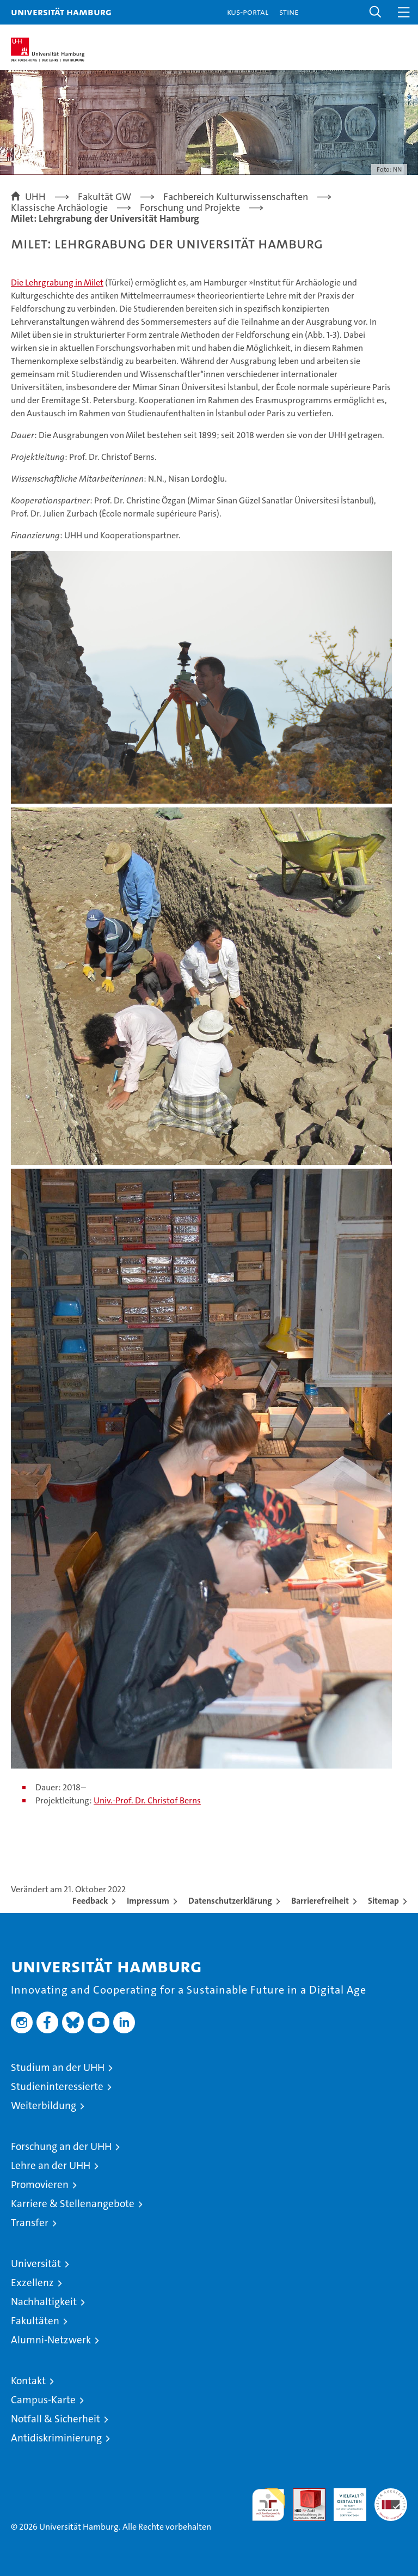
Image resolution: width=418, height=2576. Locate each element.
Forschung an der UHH (61, 2146)
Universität (36, 2263)
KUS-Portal (247, 11)
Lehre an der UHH (50, 2165)
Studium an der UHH (57, 2067)
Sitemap (383, 1900)
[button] (375, 12)
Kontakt (28, 2380)
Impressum (148, 1900)
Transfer (29, 2222)
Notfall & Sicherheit (55, 2419)
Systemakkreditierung (390, 2494)
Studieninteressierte (57, 2086)
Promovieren (40, 2184)
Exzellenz (32, 2282)
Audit (303, 2494)
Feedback (90, 1900)
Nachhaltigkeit (44, 2301)
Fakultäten (35, 2321)
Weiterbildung (43, 2105)
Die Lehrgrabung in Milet (57, 282)
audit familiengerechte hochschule (268, 2504)
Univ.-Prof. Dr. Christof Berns (147, 1800)
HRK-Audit (344, 2499)
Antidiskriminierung (56, 2438)
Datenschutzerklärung (230, 1900)
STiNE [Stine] (288, 11)
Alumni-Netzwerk (51, 2340)
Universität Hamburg (61, 12)
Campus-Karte (43, 2400)
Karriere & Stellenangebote (72, 2203)
